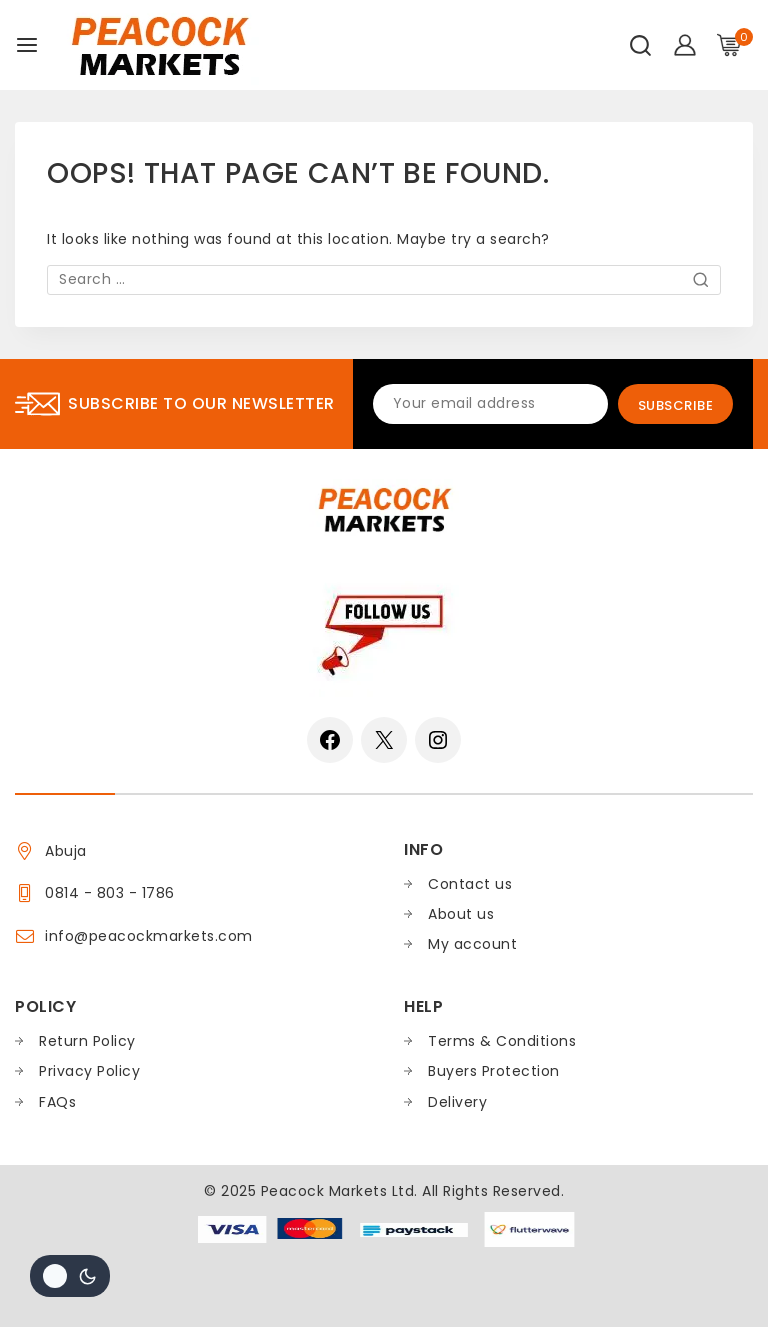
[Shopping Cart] (735, 45)
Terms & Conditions (502, 1041)
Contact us (470, 884)
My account (472, 944)
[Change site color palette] (70, 1276)
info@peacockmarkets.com (149, 936)
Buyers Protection (494, 1071)
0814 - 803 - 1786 (110, 893)
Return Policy (87, 1041)
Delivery (457, 1102)
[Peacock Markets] (159, 45)
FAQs (57, 1102)
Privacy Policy (89, 1071)
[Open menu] (27, 45)
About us (461, 914)
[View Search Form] (640, 45)
